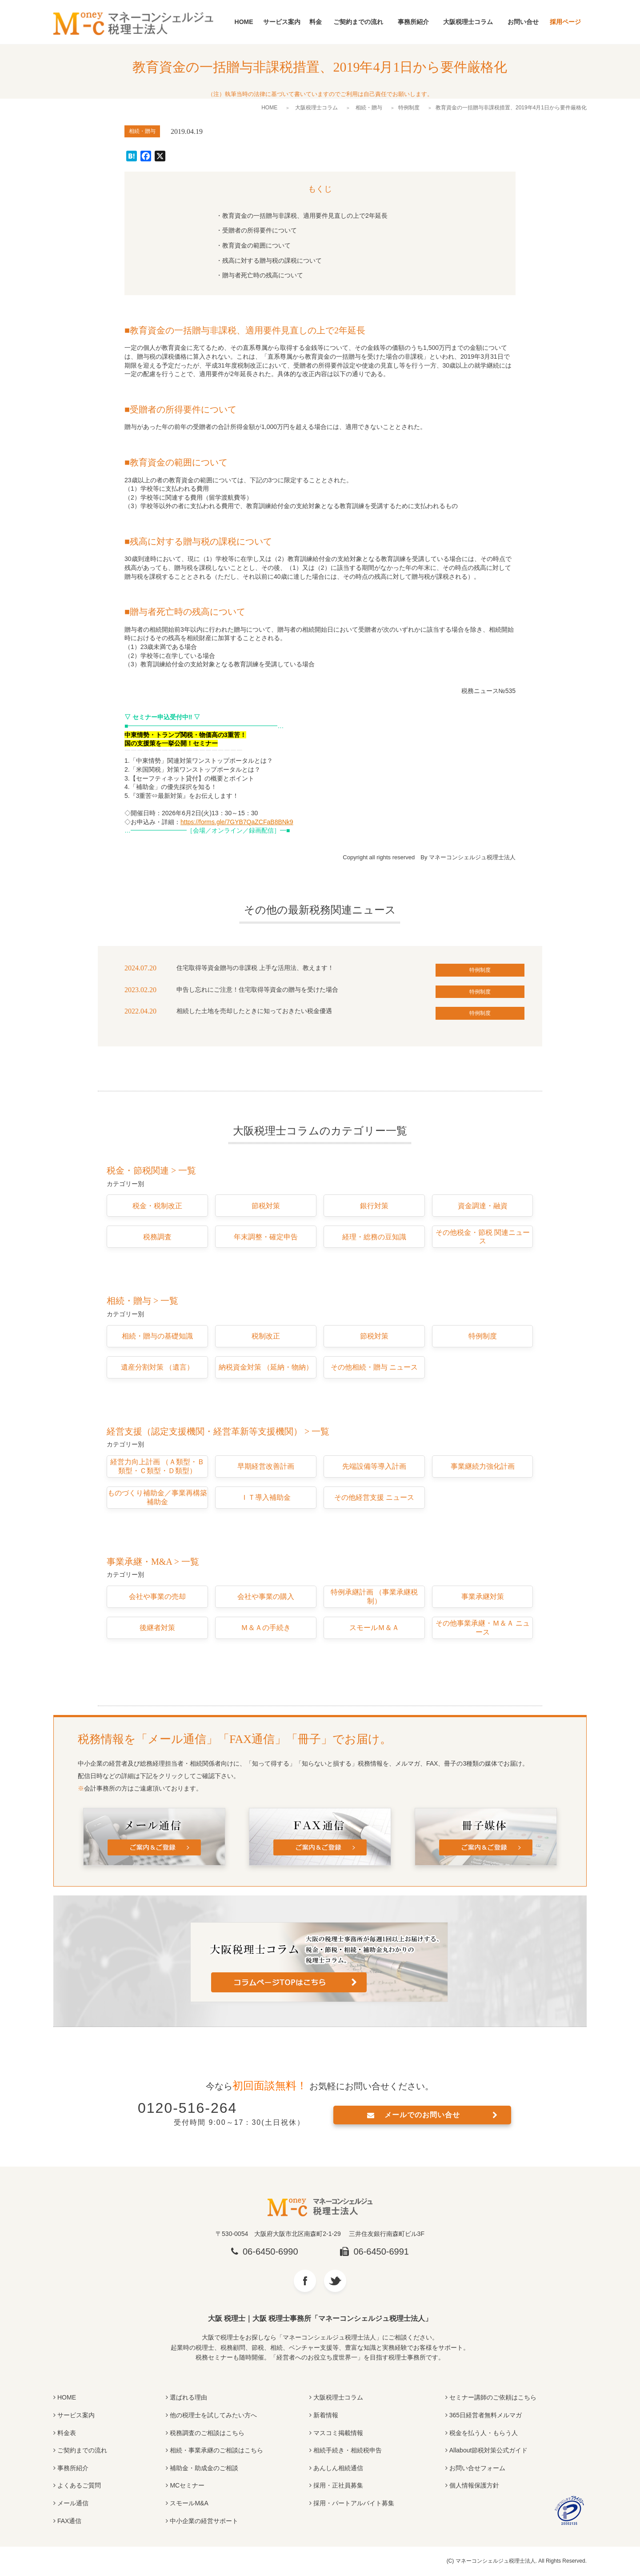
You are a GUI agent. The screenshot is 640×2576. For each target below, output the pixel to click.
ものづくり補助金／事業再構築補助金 (157, 1497)
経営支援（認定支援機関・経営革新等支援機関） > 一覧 (218, 1431)
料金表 (66, 2432)
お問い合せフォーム (477, 2468)
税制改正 (266, 1336)
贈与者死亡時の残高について (262, 275)
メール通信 (72, 2503)
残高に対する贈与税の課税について (272, 260)
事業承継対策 (482, 1596)
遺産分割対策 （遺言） (157, 1367)
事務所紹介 (413, 21)
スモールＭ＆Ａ (374, 1627)
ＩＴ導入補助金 (266, 1497)
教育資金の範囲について (256, 245)
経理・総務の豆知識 (374, 1237)
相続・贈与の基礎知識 (157, 1336)
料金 (315, 21)
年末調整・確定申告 (266, 1237)
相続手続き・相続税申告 (347, 2450)
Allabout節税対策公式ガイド (488, 2450)
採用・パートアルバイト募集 (353, 2503)
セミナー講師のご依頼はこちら (492, 2397)
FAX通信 (69, 2520)
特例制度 (409, 107)
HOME (244, 21)
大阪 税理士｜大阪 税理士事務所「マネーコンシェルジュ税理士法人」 (320, 2318)
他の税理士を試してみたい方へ (213, 2415)
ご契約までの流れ (358, 21)
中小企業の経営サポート (204, 2520)
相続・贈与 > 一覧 (142, 1301)
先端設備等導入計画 (374, 1466)
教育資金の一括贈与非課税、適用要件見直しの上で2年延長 (305, 215)
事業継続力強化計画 (483, 1466)
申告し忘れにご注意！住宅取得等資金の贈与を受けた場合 (257, 989)
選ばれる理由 (188, 2397)
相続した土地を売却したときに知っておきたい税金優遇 (254, 1010)
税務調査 (157, 1237)
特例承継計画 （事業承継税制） (374, 1596)
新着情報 (325, 2415)
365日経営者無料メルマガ (485, 2415)
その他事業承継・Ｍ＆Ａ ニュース (483, 1627)
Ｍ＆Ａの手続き (266, 1627)
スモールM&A (189, 2503)
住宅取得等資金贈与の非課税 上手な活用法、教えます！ (255, 967)
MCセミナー (187, 2485)
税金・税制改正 (157, 1206)
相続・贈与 (369, 107)
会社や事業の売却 (157, 1596)
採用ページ (565, 21)
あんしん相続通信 (338, 2468)
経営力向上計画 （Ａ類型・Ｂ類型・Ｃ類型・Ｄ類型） (157, 1466)
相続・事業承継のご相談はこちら (216, 2450)
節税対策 (266, 1206)
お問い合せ (523, 21)
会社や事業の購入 (265, 1596)
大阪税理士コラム (468, 21)
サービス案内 (281, 21)
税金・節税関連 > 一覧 (151, 1170)
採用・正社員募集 (338, 2485)
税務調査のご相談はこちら (207, 2432)
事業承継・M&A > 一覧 (153, 1561)
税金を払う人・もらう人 (483, 2432)
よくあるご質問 (79, 2485)
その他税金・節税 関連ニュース (483, 1237)
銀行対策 (374, 1206)
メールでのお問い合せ (422, 2115)
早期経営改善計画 (265, 1466)
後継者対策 (157, 1627)
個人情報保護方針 (474, 2485)
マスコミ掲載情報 (338, 2432)
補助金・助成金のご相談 (204, 2468)
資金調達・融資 (483, 1206)
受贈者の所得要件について (259, 230)
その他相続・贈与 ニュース (374, 1367)
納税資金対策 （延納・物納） (266, 1367)
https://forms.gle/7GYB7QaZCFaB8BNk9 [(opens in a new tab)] (236, 821)
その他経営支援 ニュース (374, 1497)
